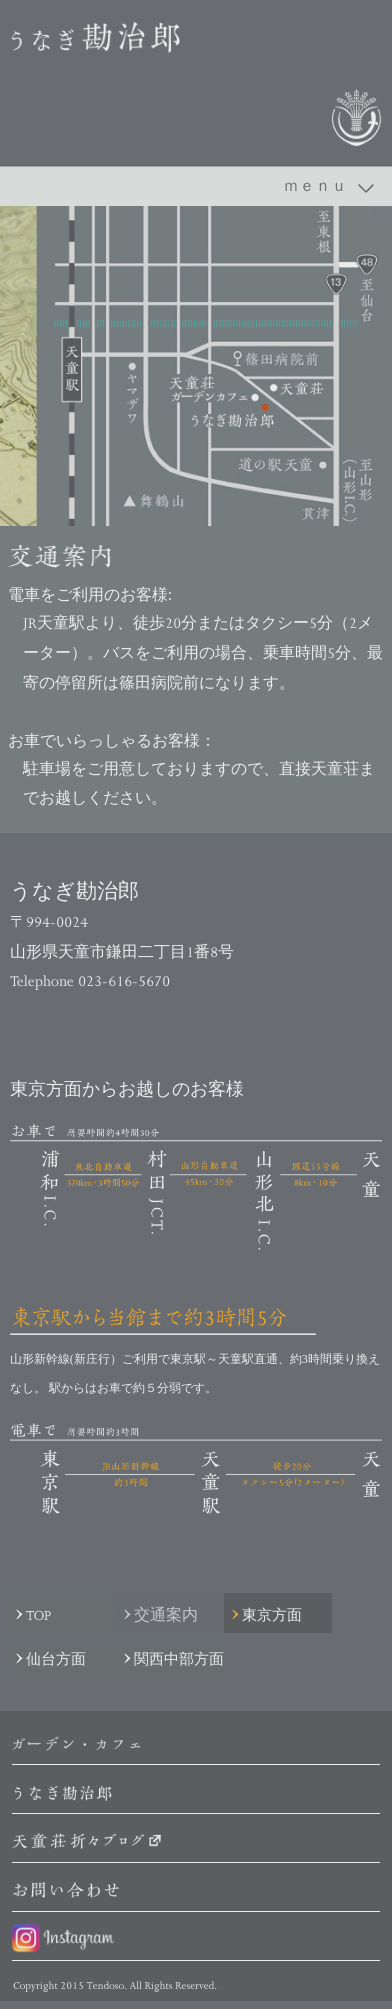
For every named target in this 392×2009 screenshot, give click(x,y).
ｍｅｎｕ (315, 185)
